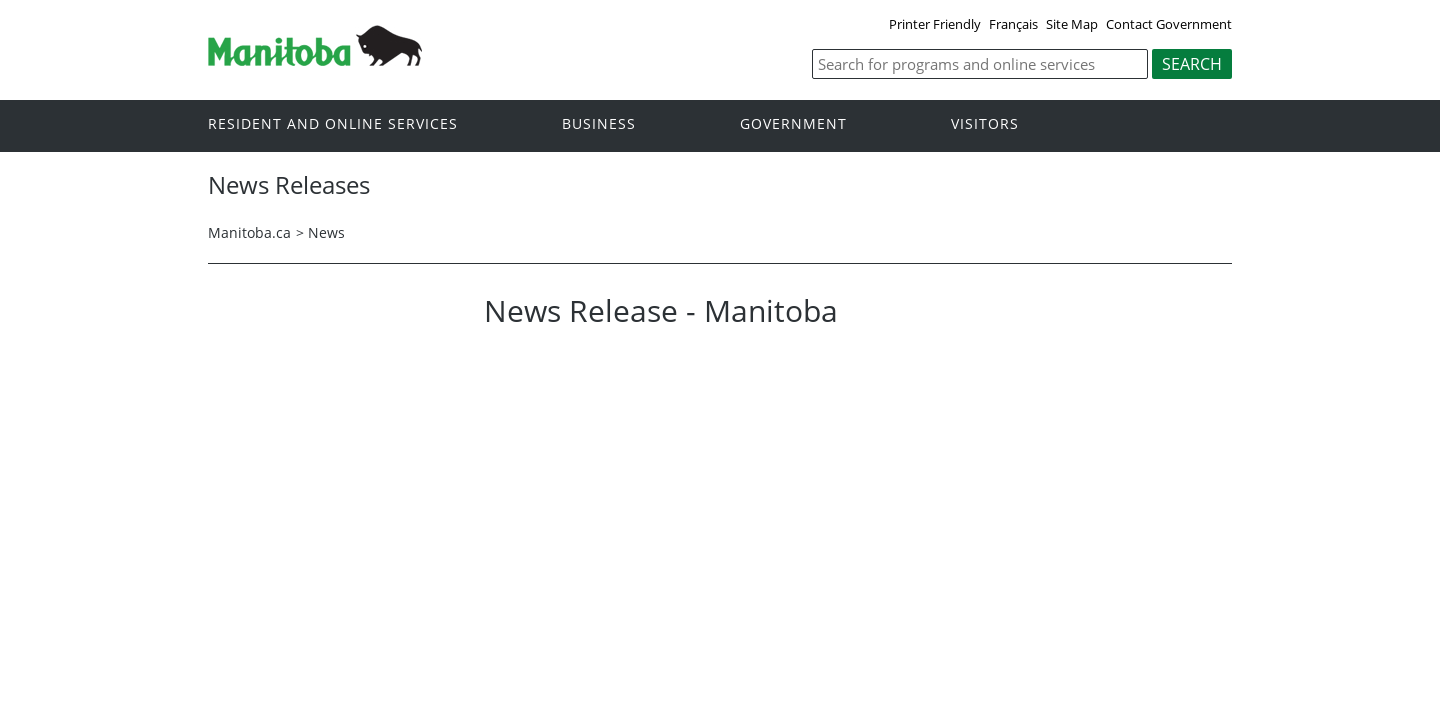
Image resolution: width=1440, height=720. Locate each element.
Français (1013, 24)
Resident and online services (333, 124)
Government (793, 124)
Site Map (1072, 24)
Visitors (985, 124)
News (326, 232)
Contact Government (1169, 24)
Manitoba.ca (249, 232)
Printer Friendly (935, 24)
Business (599, 124)
